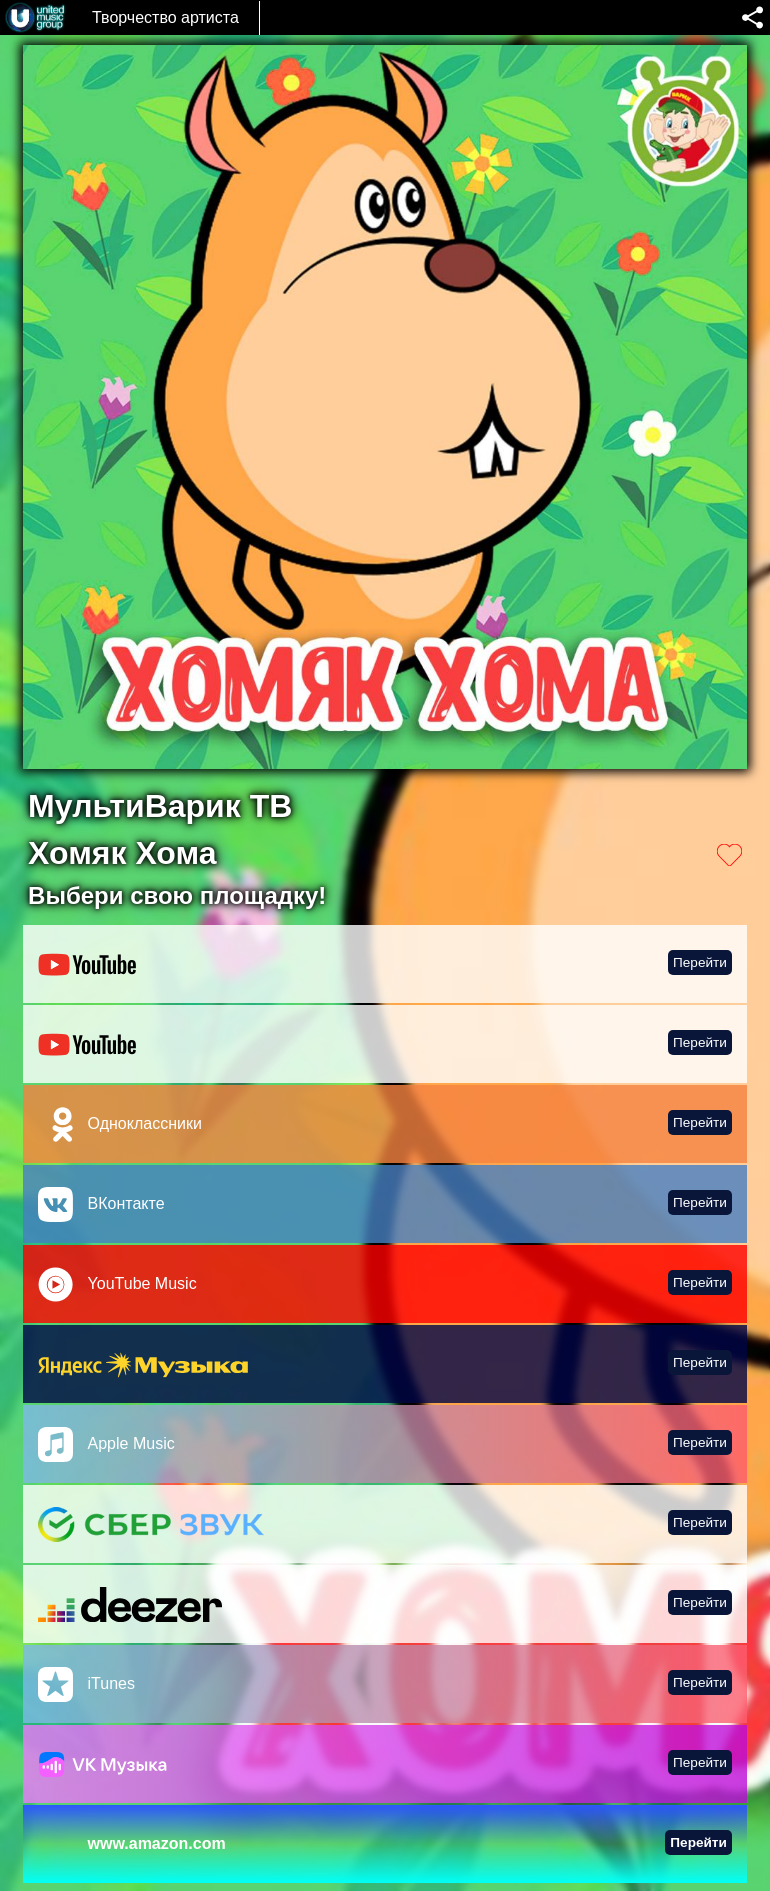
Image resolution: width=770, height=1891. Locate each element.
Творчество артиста (165, 17)
